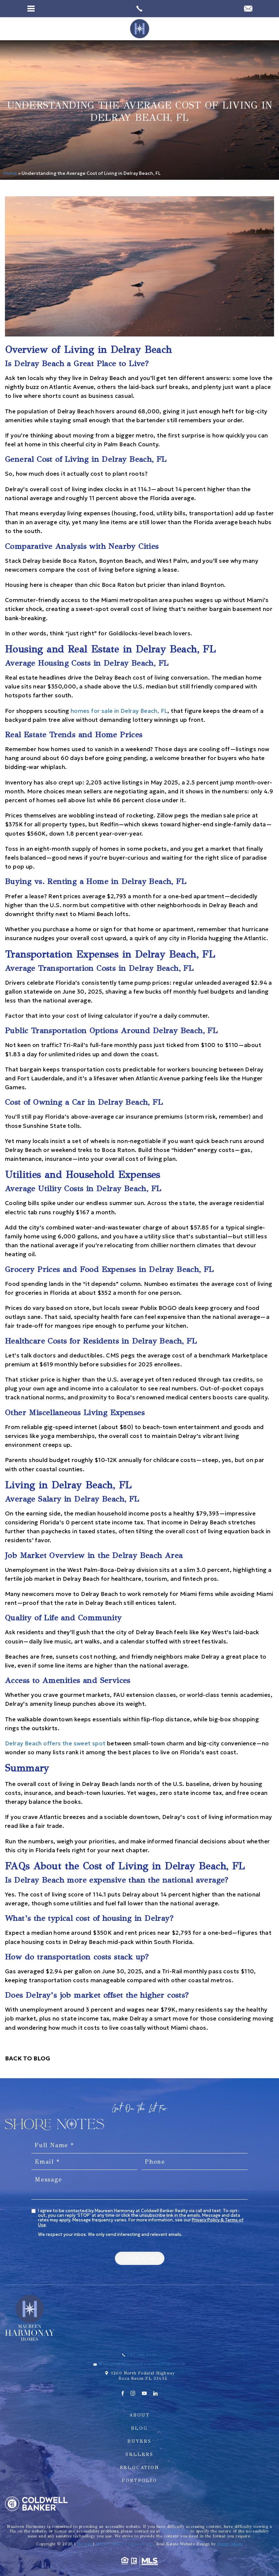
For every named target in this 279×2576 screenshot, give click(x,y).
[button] (139, 2258)
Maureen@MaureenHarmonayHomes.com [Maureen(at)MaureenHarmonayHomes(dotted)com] (142, 2364)
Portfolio (139, 2480)
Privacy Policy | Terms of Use (125, 2544)
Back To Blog (27, 2058)
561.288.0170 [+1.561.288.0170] (142, 2355)
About (139, 2415)
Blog (139, 2428)
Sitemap (84, 2544)
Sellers (139, 2454)
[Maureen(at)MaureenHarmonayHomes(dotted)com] (248, 9)
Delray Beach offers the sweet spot (55, 1743)
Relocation (139, 2467)
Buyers (139, 2441)
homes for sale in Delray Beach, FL (119, 711)
